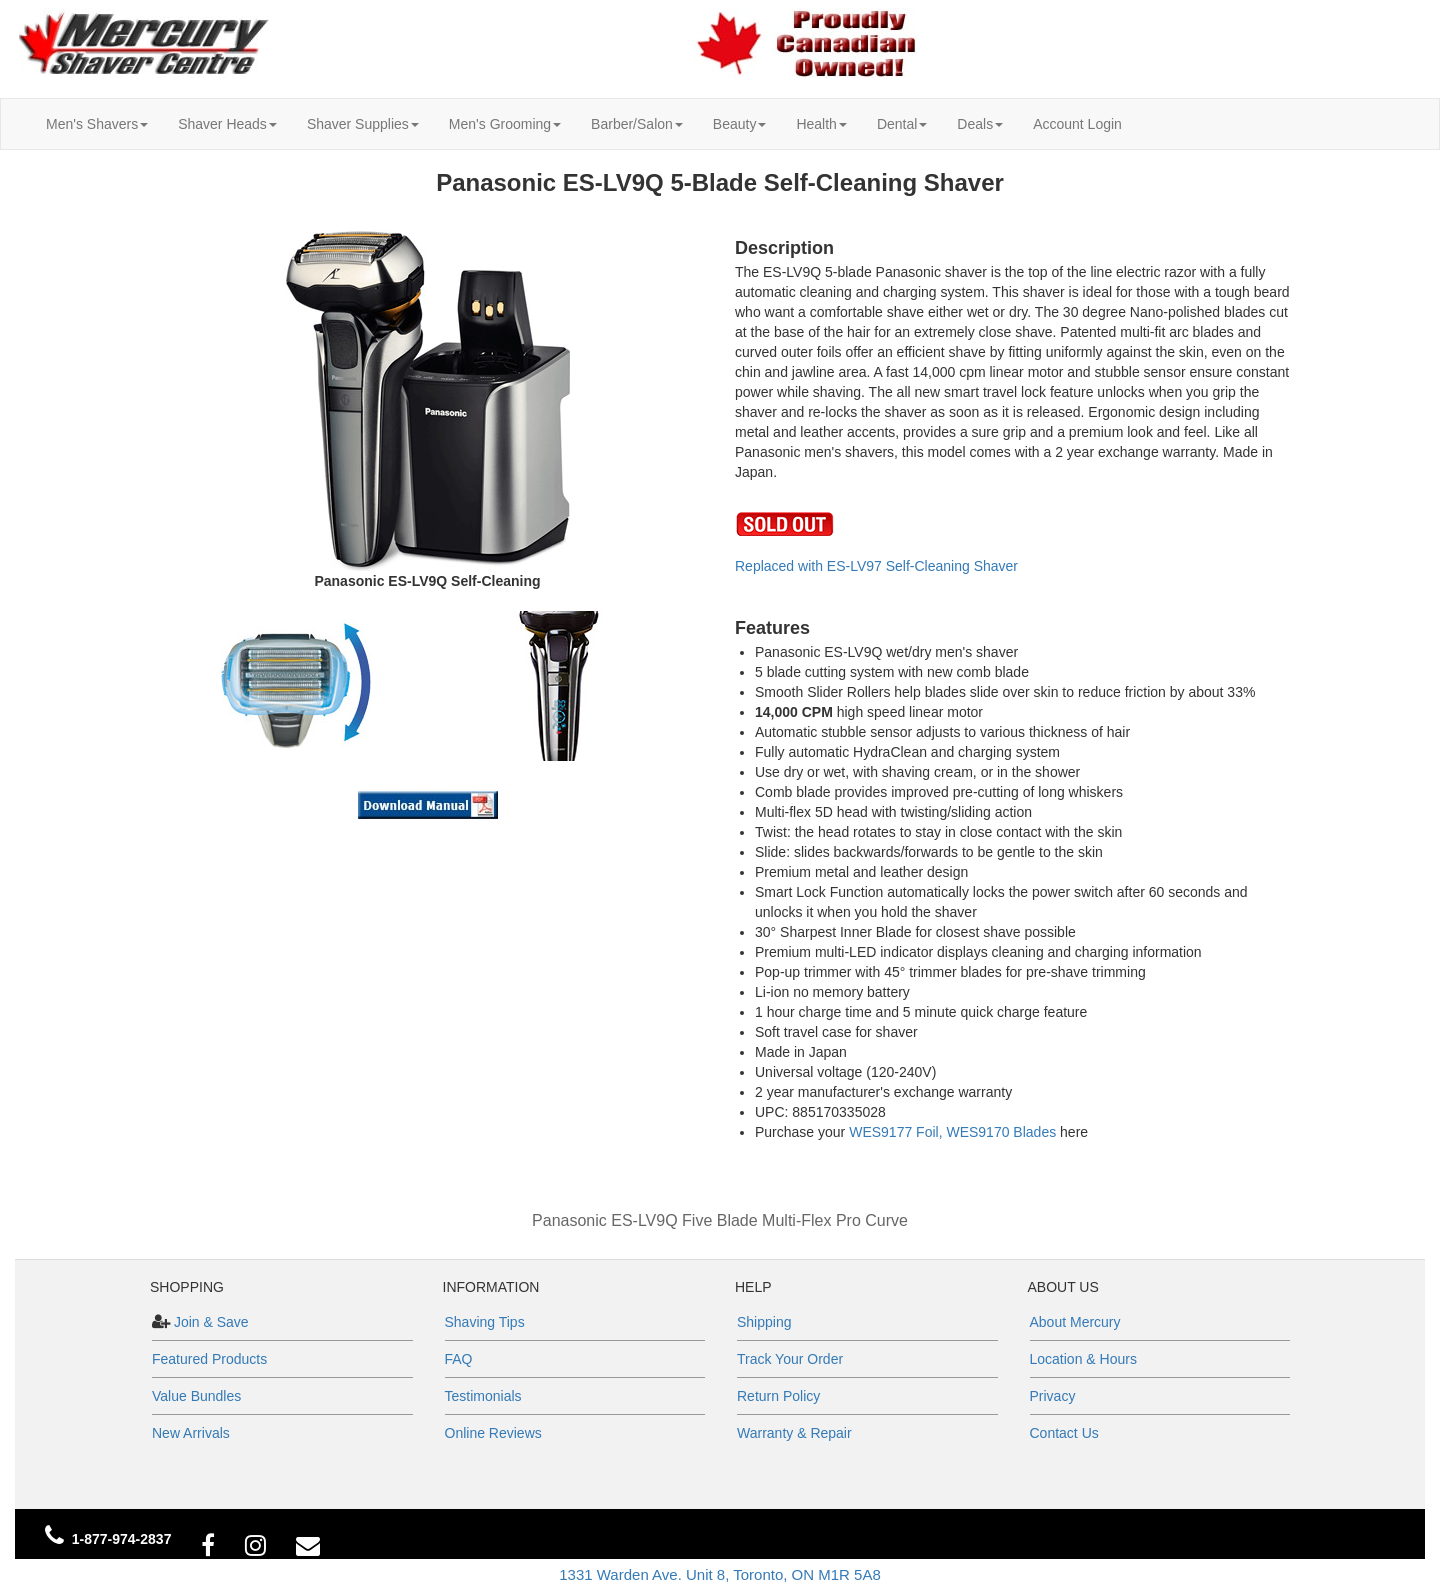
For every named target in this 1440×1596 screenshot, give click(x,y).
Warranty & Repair (794, 1433)
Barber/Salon (637, 124)
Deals (980, 124)
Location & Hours (1083, 1359)
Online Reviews (493, 1433)
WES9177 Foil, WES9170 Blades (952, 1132)
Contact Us (1064, 1433)
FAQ (459, 1359)
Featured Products (209, 1359)
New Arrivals (191, 1433)
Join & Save (209, 1322)
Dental (902, 124)
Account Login (1077, 124)
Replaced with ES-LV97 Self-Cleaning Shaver (876, 566)
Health (821, 124)
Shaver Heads (227, 124)
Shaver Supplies (363, 124)
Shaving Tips (485, 1322)
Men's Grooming (505, 124)
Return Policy (778, 1396)
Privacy (1053, 1396)
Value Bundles (196, 1396)
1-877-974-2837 (122, 1539)
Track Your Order (790, 1359)
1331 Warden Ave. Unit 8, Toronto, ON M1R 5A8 (720, 1574)
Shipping (764, 1322)
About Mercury (1075, 1322)
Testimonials (483, 1396)
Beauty (740, 124)
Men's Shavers (97, 124)
